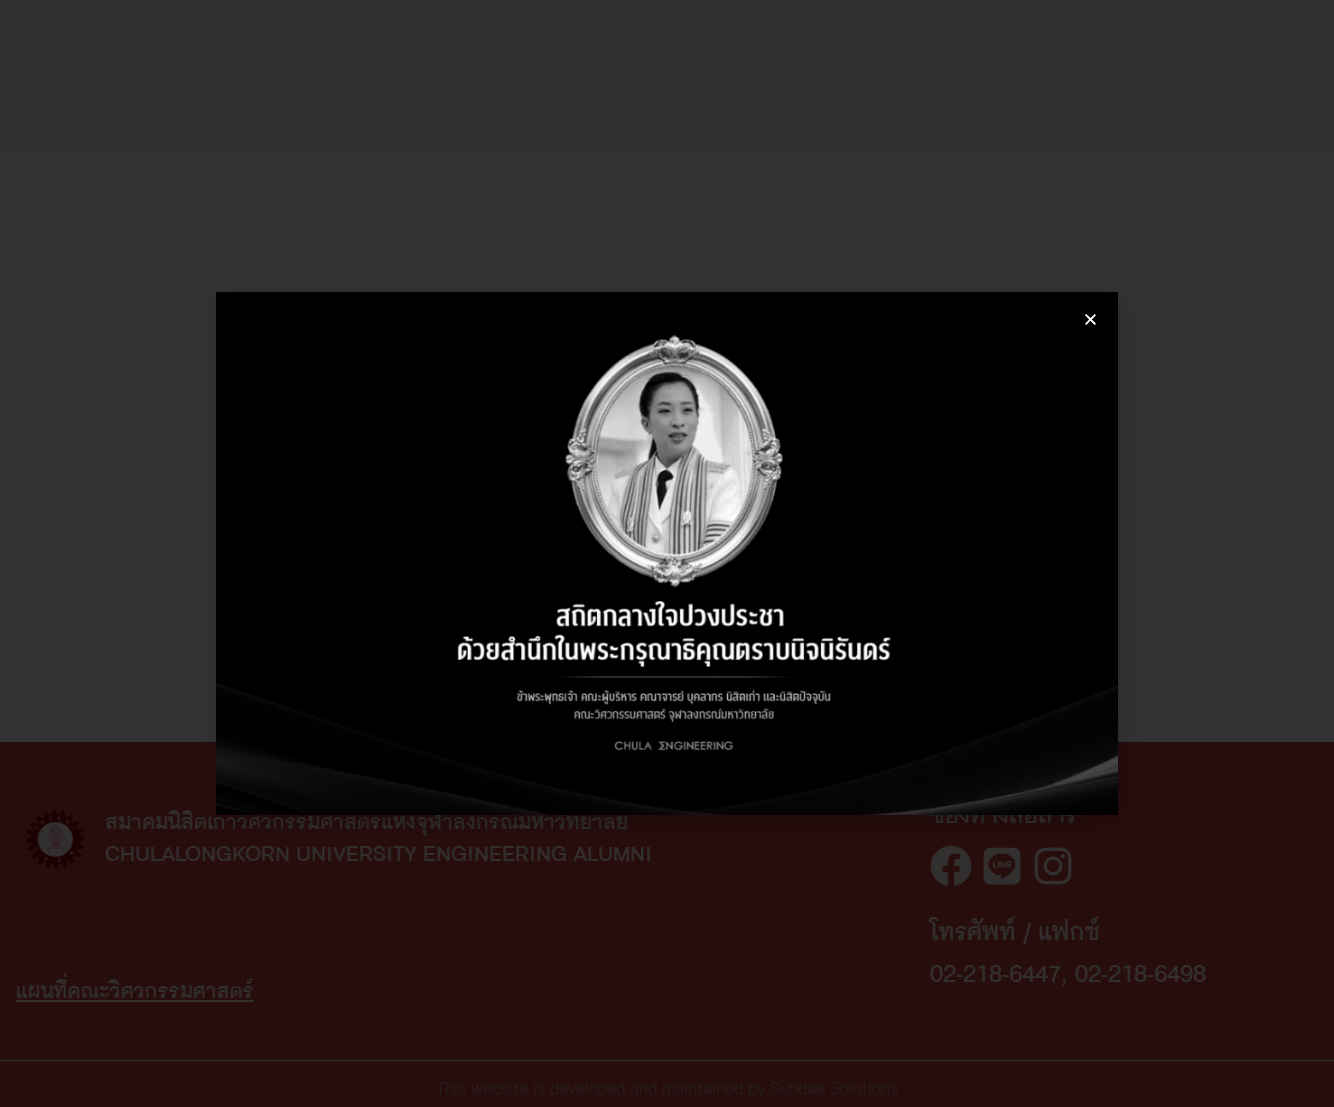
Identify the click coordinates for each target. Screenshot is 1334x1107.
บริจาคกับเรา (993, 150)
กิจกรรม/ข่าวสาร (484, 150)
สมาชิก (80, 150)
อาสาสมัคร (865, 150)
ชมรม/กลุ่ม (746, 150)
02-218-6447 (1158, 975)
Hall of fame (331, 150)
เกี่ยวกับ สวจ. (194, 150)
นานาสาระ (627, 150)
